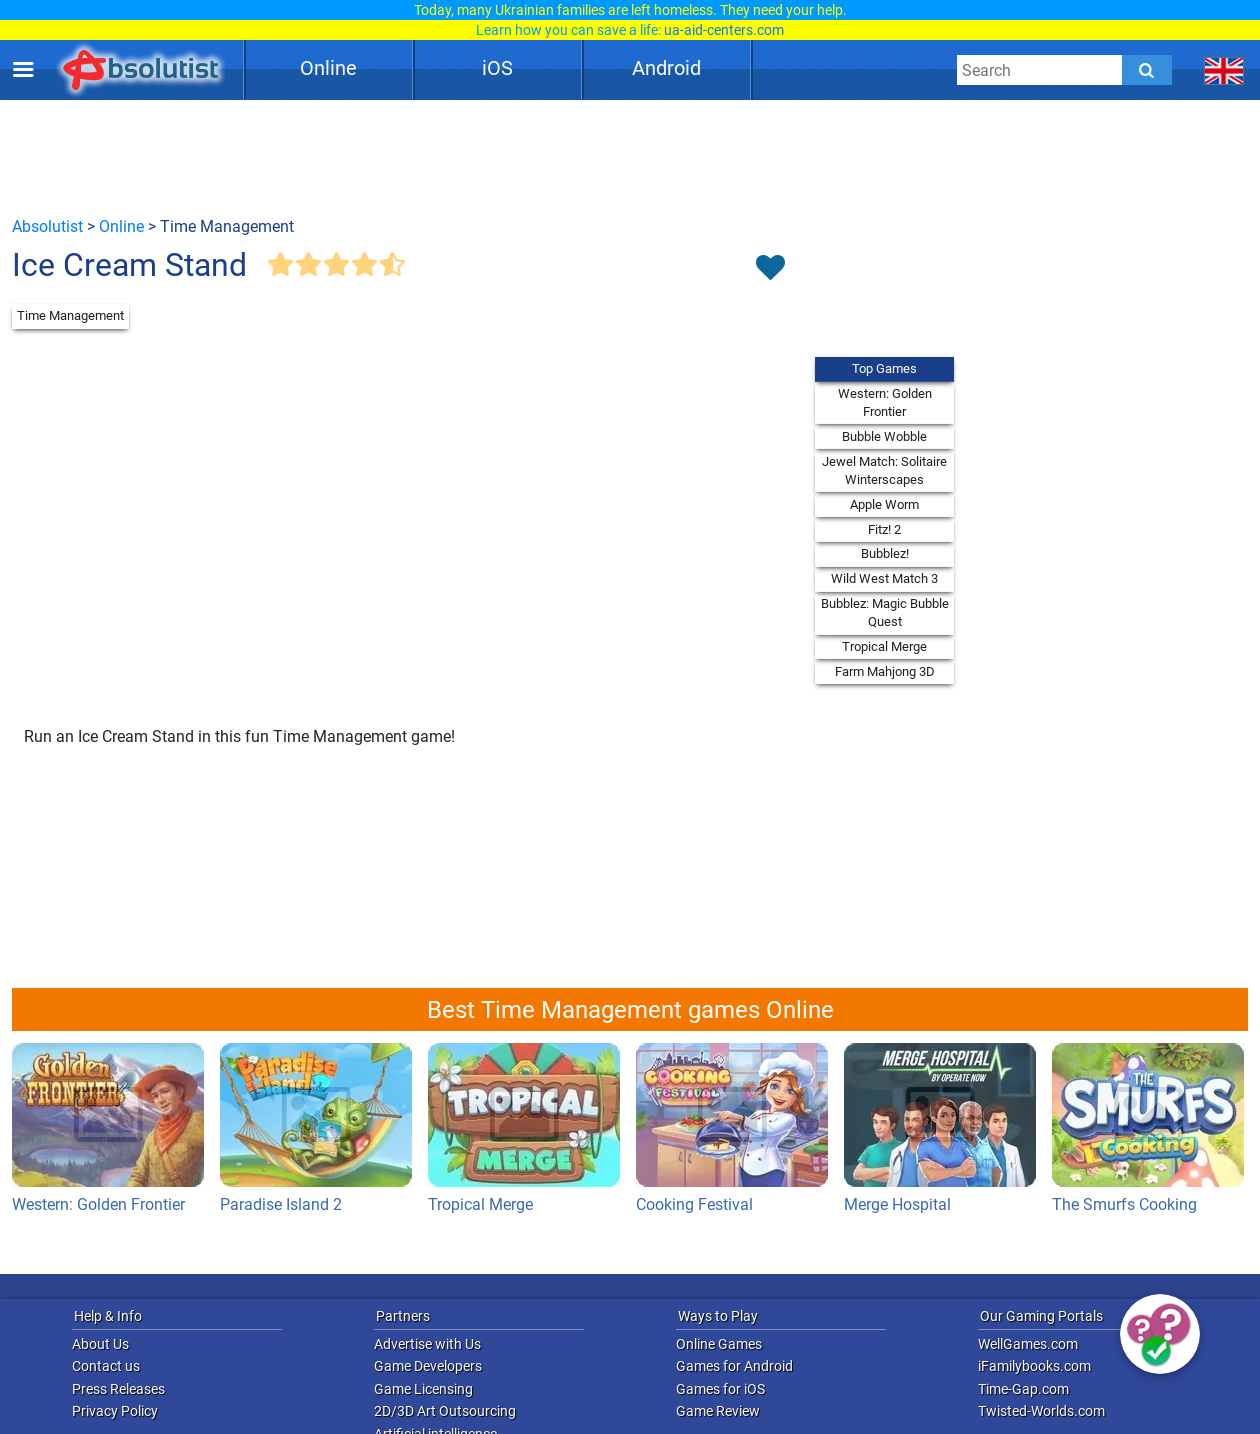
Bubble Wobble (884, 436)
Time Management (70, 315)
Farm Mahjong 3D (885, 671)
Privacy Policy (115, 1411)
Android (666, 68)
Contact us (106, 1366)
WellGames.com (1028, 1344)
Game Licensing (423, 1389)
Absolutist (47, 226)
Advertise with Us (427, 1344)
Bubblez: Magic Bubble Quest (885, 612)
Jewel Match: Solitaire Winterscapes (884, 470)
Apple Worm (884, 504)
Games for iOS (720, 1389)
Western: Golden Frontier (885, 402)
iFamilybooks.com (1034, 1366)
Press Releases (118, 1389)
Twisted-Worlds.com (1041, 1411)
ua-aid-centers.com (724, 30)
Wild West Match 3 (884, 578)
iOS (497, 68)
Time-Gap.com (1023, 1389)
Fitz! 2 (884, 529)
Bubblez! (885, 553)
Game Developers (428, 1366)
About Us (100, 1344)
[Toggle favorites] (770, 269)
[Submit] (1147, 70)
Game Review (718, 1411)
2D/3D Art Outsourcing (445, 1411)
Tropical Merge (884, 646)
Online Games (719, 1344)
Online (328, 68)
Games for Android (734, 1366)
